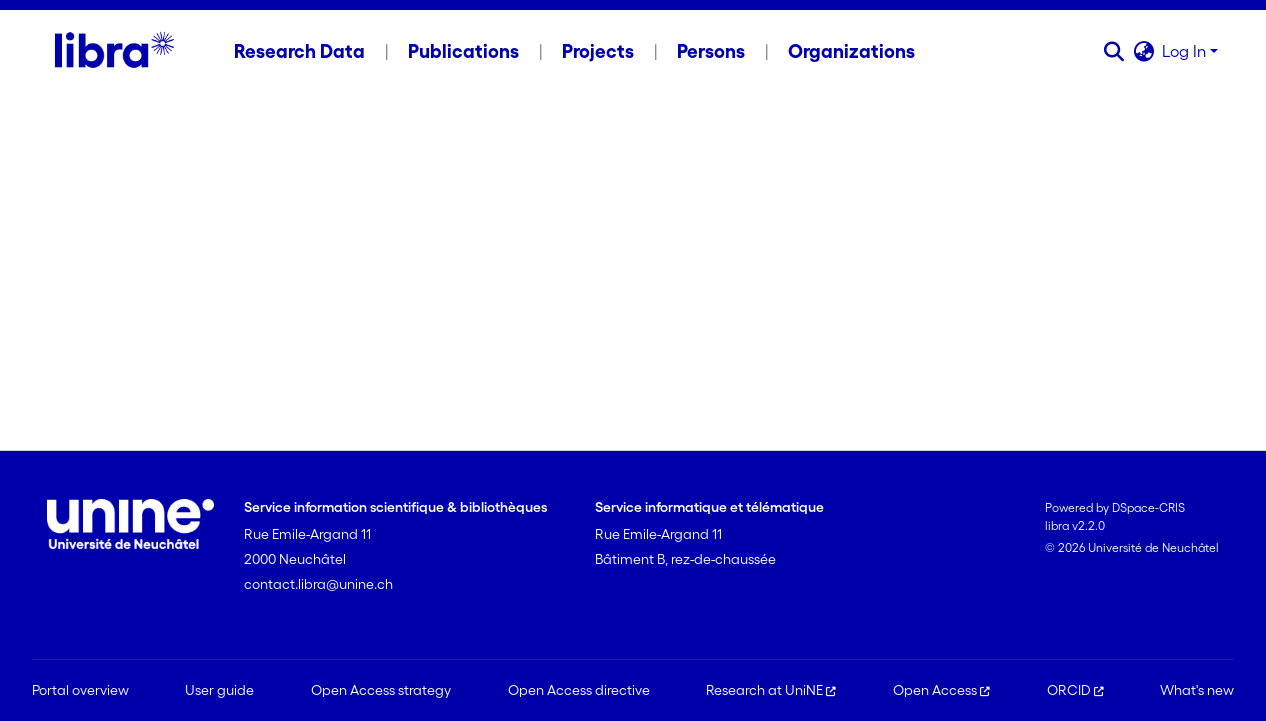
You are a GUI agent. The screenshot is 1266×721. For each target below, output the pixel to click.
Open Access (941, 690)
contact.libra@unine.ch (318, 584)
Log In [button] (1186, 51)
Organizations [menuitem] (851, 51)
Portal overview (80, 690)
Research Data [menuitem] (299, 51)
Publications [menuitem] (463, 51)
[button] (1113, 51)
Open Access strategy (381, 690)
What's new (1197, 690)
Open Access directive (579, 690)
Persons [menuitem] (711, 51)
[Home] (114, 51)
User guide (219, 690)
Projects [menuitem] (598, 51)
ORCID (1075, 690)
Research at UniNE (771, 690)
